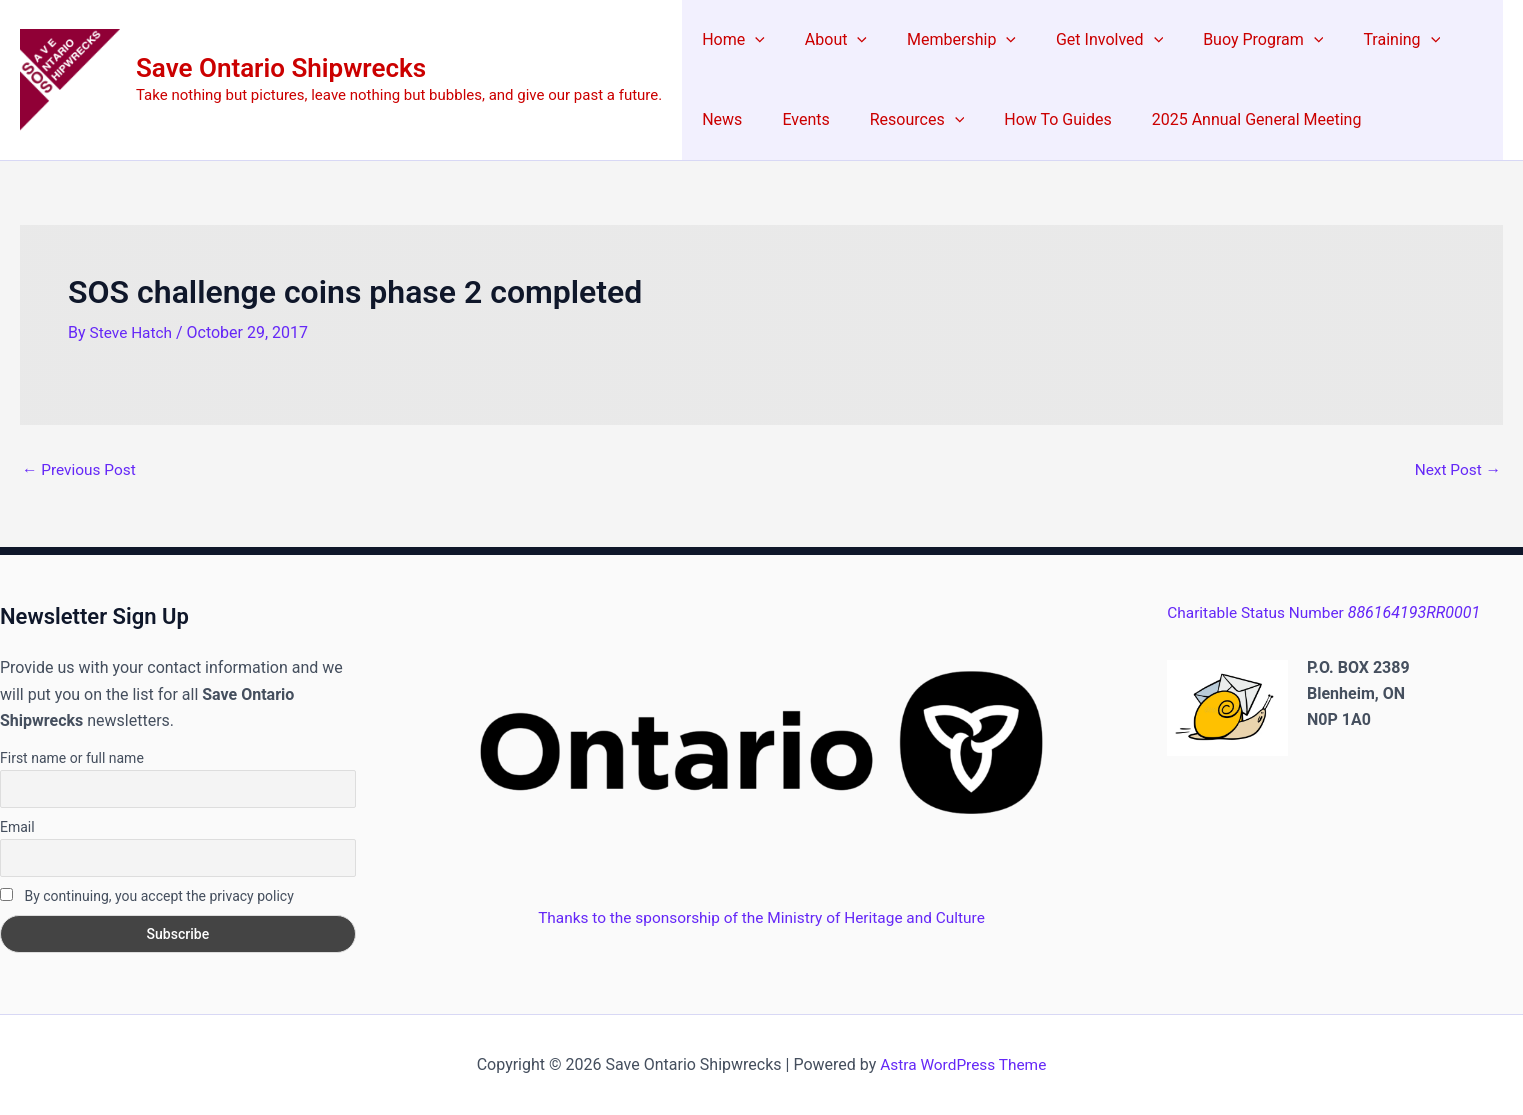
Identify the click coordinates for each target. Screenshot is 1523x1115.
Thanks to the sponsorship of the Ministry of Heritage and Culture (762, 917)
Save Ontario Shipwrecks (281, 68)
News (1448, 39)
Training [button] (1357, 40)
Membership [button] (941, 40)
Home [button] (729, 40)
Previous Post (81, 470)
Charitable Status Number (1327, 612)
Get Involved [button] (1081, 40)
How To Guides (957, 119)
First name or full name (72, 758)
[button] (751, 40)
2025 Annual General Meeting (1149, 119)
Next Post (1456, 470)
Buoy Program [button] (1227, 40)
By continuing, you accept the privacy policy (147, 896)
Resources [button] (825, 120)
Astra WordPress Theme (963, 1064)
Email (17, 827)
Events (721, 119)
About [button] (824, 40)
